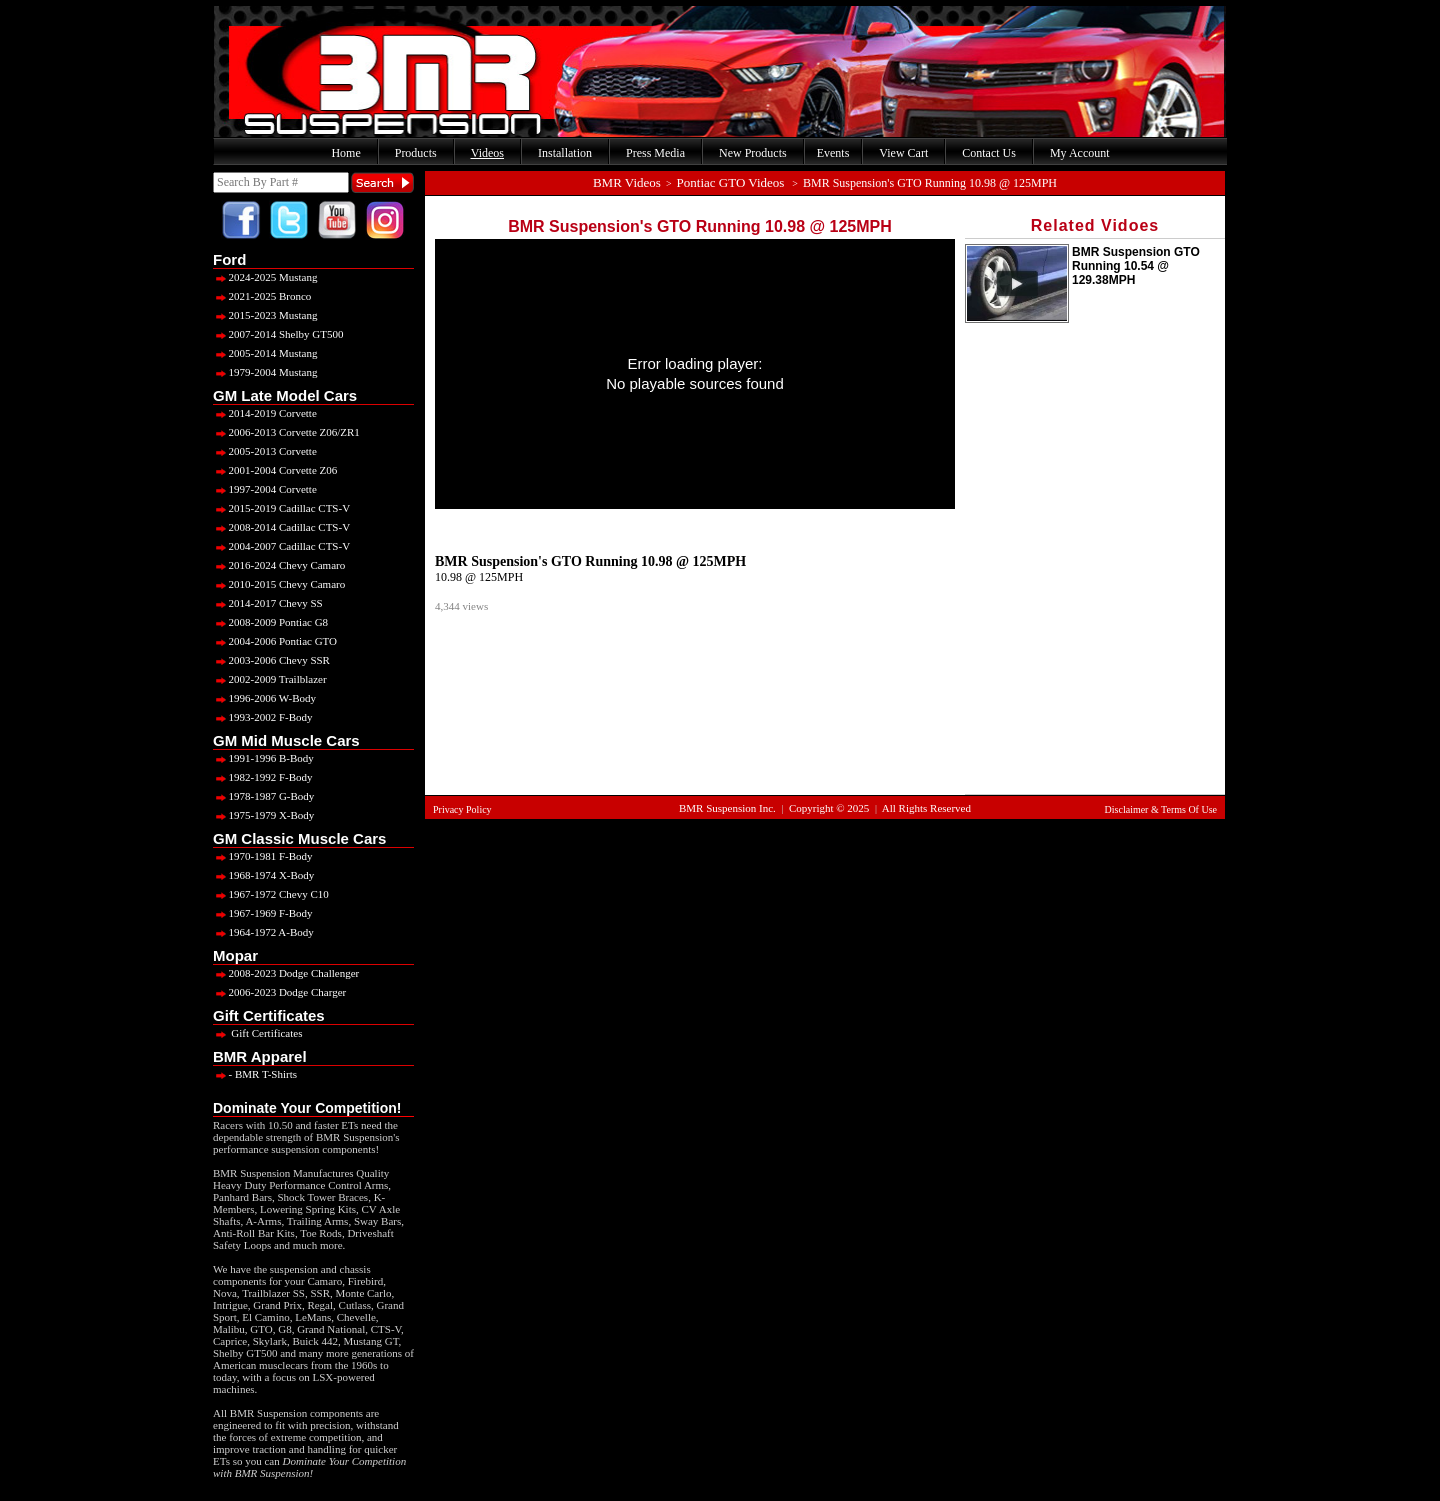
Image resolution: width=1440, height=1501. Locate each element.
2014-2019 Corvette (265, 413)
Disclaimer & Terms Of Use (1161, 809)
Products (416, 153)
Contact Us (989, 153)
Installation (565, 153)
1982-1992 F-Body (263, 777)
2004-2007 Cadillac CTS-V (281, 546)
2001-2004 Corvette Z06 (275, 470)
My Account (1080, 153)
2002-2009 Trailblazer (270, 679)
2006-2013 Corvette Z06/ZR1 (286, 432)
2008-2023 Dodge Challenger (286, 973)
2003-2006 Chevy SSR (271, 660)
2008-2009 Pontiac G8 (270, 622)
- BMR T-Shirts (255, 1074)
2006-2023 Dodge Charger (279, 992)
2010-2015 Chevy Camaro (279, 584)
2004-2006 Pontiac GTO (275, 641)
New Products (753, 153)
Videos (487, 153)
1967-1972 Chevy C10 (271, 894)
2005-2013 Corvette (265, 451)
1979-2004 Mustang (265, 372)
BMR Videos (627, 182)
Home (345, 153)
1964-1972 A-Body (263, 932)
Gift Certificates (257, 1033)
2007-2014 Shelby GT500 (278, 334)
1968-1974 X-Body (263, 875)
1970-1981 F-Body (263, 856)
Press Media (655, 153)
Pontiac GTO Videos (731, 182)
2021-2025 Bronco (262, 296)
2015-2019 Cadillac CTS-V (281, 508)
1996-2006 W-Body (264, 698)
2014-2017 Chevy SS (268, 603)
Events (833, 153)
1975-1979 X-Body (263, 815)
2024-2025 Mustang (265, 277)
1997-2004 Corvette (265, 489)
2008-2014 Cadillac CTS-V (281, 527)
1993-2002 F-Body (263, 717)
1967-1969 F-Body (263, 913)
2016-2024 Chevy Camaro (279, 565)
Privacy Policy (462, 809)
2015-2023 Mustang (265, 315)
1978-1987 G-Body (263, 796)
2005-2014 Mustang (265, 353)
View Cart (903, 153)
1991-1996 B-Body (263, 758)
